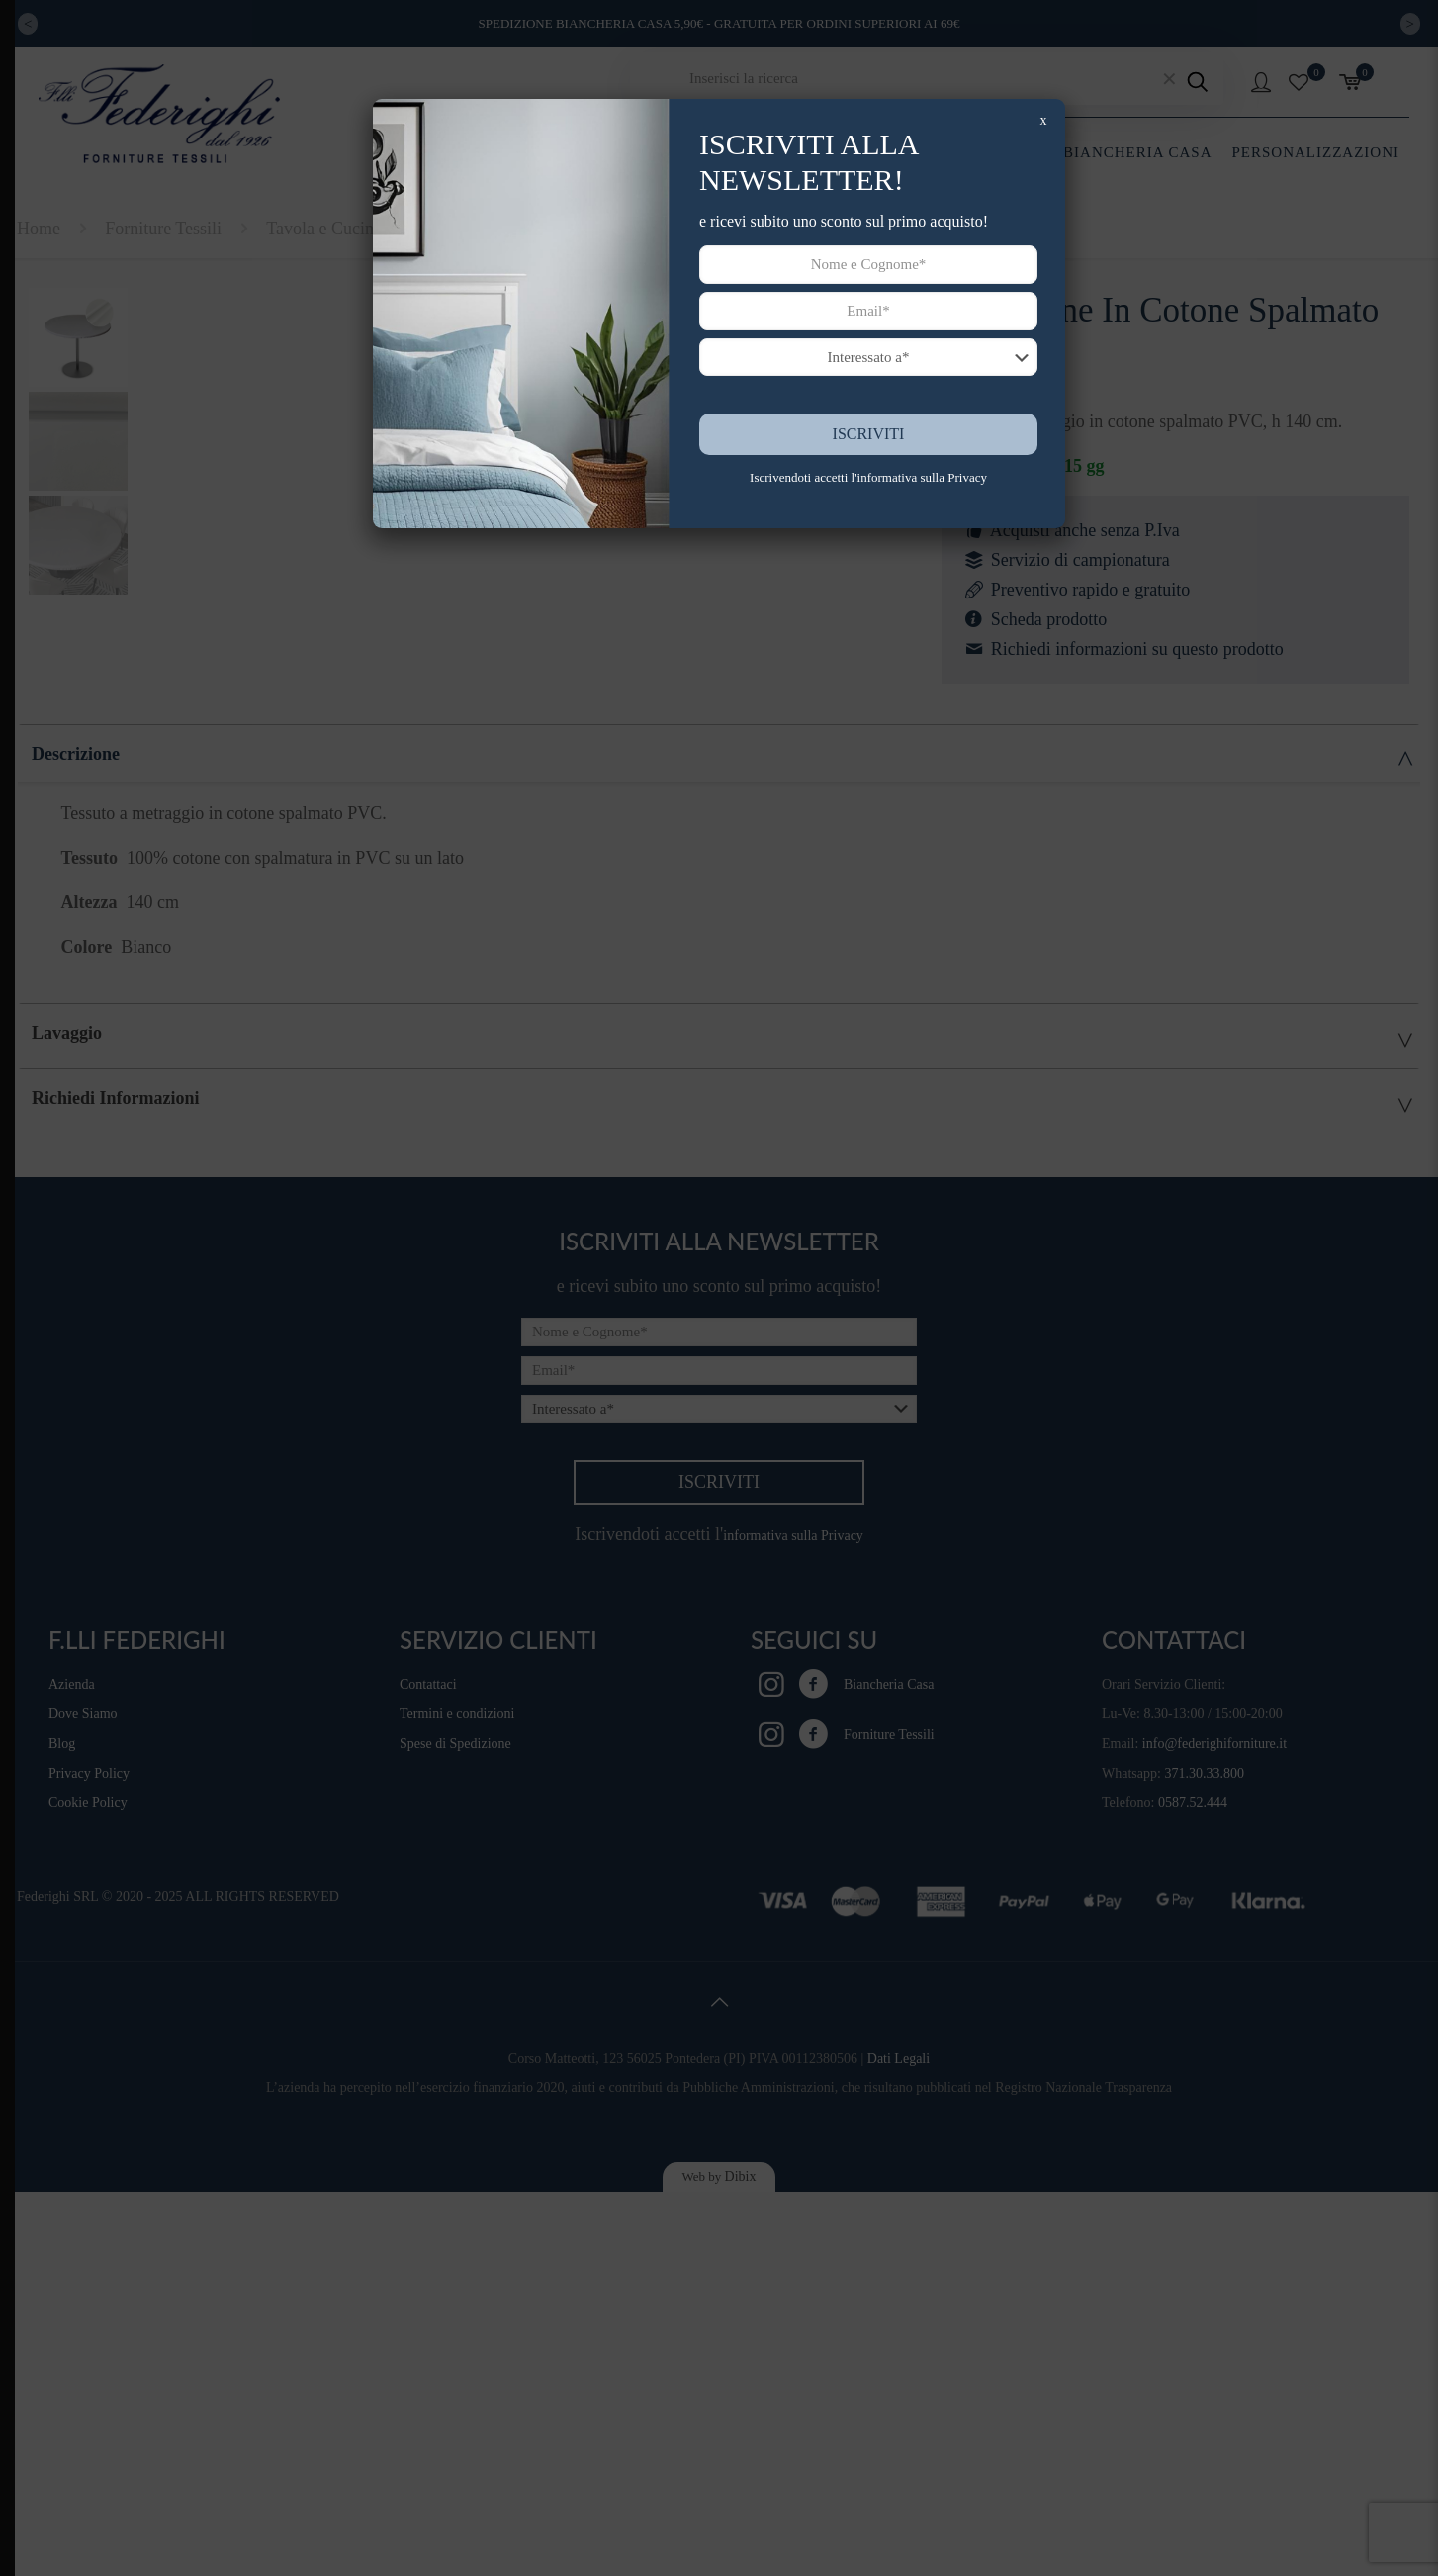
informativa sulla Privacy (922, 477)
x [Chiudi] (1043, 120)
